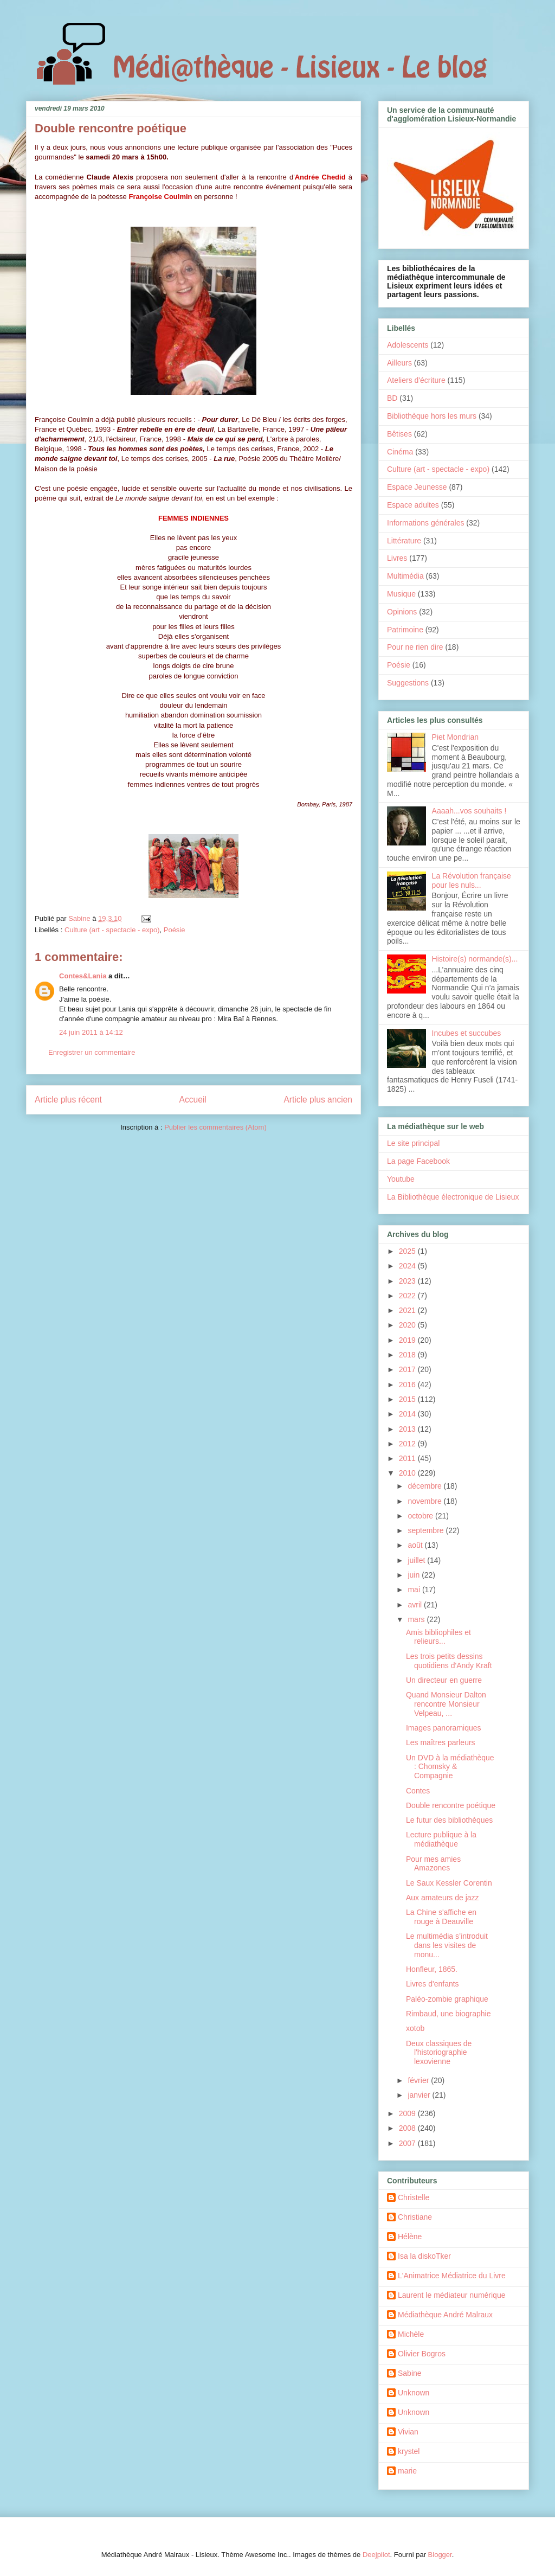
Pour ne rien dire (415, 647)
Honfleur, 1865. (431, 1969)
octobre (421, 1515)
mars (417, 1619)
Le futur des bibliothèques (449, 1820)
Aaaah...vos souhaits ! (469, 810)
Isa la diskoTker (424, 2256)
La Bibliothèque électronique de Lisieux (453, 1197)
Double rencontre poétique (450, 1805)
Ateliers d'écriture (416, 380)
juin (415, 1575)
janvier (420, 2095)
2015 (408, 1399)
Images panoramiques (443, 1727)
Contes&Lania (82, 976)
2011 (408, 1458)
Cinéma (400, 451)
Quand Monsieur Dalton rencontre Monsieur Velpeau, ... (446, 1704)
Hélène (410, 2236)
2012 (408, 1443)
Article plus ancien (317, 1099)
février (419, 2080)
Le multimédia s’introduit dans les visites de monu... (447, 1945)
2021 (408, 1310)
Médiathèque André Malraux (445, 2314)
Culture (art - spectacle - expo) (112, 930)
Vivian (408, 2431)
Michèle (411, 2334)
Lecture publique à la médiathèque (441, 1839)
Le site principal (413, 1143)
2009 (408, 2113)
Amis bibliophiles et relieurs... (438, 1637)
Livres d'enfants (432, 1983)
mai (415, 1589)
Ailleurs (399, 362)
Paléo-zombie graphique (447, 1999)
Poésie (174, 930)
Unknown (413, 2392)
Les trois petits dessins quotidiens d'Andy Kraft (449, 1661)
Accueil (192, 1099)
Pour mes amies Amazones (433, 1864)
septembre (427, 1530)
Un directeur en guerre (444, 1680)
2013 (408, 1429)
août (416, 1545)
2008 (408, 2128)
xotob (415, 2028)
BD (392, 398)
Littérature (404, 540)
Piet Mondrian (455, 737)
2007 (408, 2143)
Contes (418, 1790)
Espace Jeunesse (417, 487)
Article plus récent (68, 1099)
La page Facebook (418, 1161)
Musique (401, 593)
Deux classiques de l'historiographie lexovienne (439, 2052)
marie (407, 2470)
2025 (408, 1251)
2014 (408, 1413)
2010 (408, 1473)
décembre (425, 1486)
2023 (408, 1281)
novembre (425, 1501)
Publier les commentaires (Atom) (215, 1127)
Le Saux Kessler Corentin (449, 1883)
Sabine (410, 2373)
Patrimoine (405, 629)
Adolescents (407, 345)
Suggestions (408, 682)
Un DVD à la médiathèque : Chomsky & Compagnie (450, 1766)
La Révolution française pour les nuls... (471, 880)
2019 (408, 1340)
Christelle (413, 2197)
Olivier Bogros (422, 2353)
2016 (408, 1384)
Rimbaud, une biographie (448, 2013)
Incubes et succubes (466, 1033)
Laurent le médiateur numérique (451, 2295)
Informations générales (425, 522)
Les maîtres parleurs (440, 1742)
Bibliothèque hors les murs (431, 416)
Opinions (402, 611)
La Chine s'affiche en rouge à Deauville (441, 1917)
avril (416, 1604)
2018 (408, 1354)
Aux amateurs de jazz (442, 1897)
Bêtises (399, 434)
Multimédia (405, 576)
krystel (409, 2451)
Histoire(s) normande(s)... (475, 958)
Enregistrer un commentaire (91, 1052)
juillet (417, 1560)
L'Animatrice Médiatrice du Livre (452, 2275)
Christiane (415, 2217)
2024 (408, 1265)
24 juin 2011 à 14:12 (91, 1032)
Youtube (401, 1179)
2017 (408, 1369)
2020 (408, 1325)
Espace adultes (413, 505)
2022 (408, 1295)
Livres (397, 558)
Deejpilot (376, 2555)
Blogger (440, 2555)
